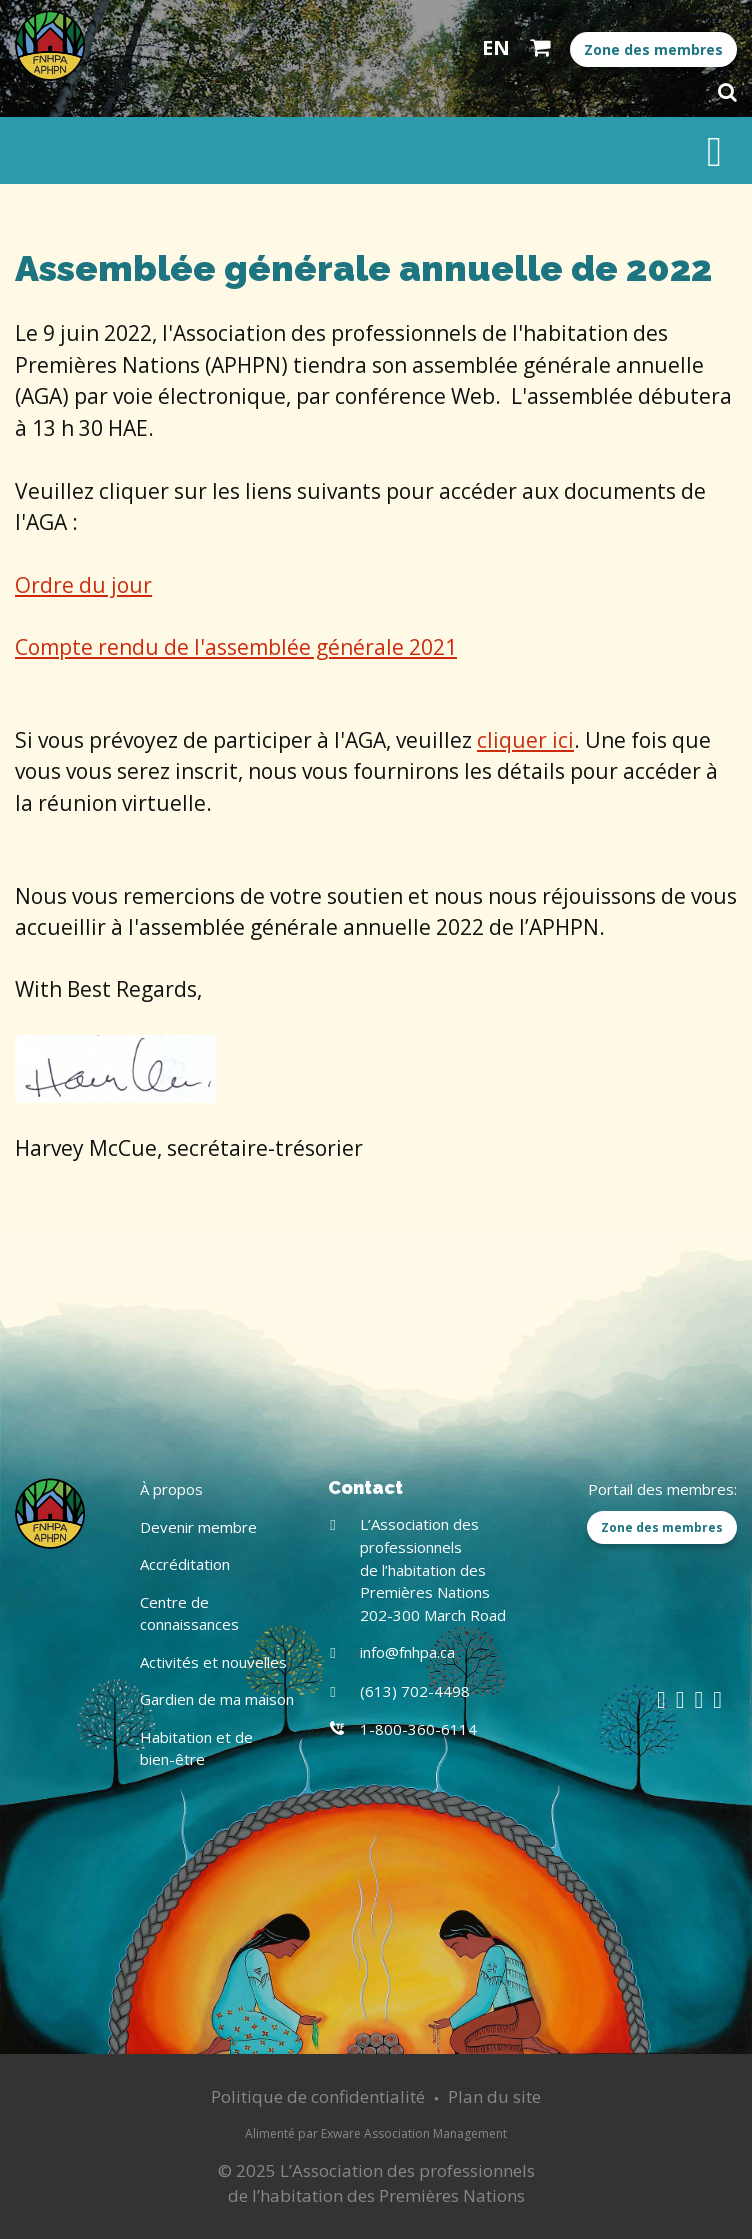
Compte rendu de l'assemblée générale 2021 (236, 647)
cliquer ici (525, 740)
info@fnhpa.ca (407, 1652)
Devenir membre (198, 1527)
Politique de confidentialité (318, 2096)
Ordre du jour (83, 585)
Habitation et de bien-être (196, 1748)
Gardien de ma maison (217, 1699)
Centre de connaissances (189, 1613)
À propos (171, 1489)
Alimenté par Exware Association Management (376, 2133)
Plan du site (494, 2096)
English (496, 48)
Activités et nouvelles (213, 1662)
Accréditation (185, 1564)
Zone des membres (653, 49)
